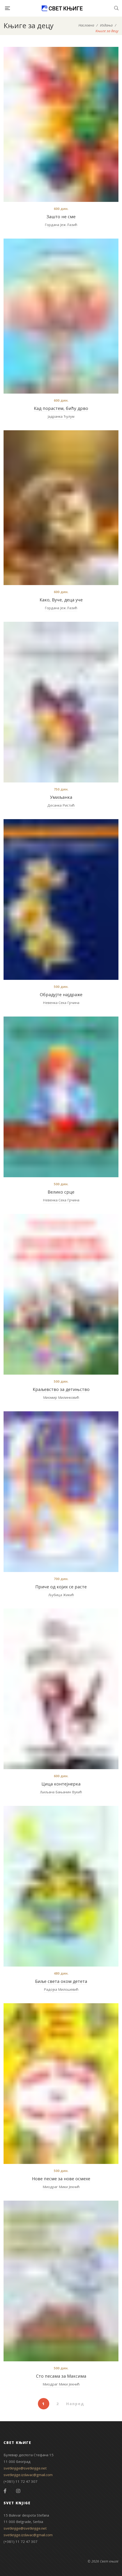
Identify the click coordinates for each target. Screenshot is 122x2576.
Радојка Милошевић (61, 1989)
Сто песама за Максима (61, 2376)
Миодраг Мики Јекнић (61, 2186)
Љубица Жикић (61, 1594)
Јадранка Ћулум (61, 416)
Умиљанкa (61, 797)
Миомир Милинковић (61, 1397)
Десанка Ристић (61, 805)
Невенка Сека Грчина (61, 1002)
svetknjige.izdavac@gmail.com (28, 2474)
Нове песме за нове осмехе (61, 2178)
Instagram (18, 2491)
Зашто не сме (61, 216)
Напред (75, 2403)
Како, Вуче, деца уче (61, 600)
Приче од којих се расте (61, 1587)
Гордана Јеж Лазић (61, 224)
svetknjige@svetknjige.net (25, 2468)
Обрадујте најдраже (61, 994)
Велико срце (61, 1192)
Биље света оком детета (61, 1981)
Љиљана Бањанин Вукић (61, 1792)
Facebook (5, 2491)
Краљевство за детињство (61, 1389)
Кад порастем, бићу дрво (61, 408)
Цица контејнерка (61, 1784)
